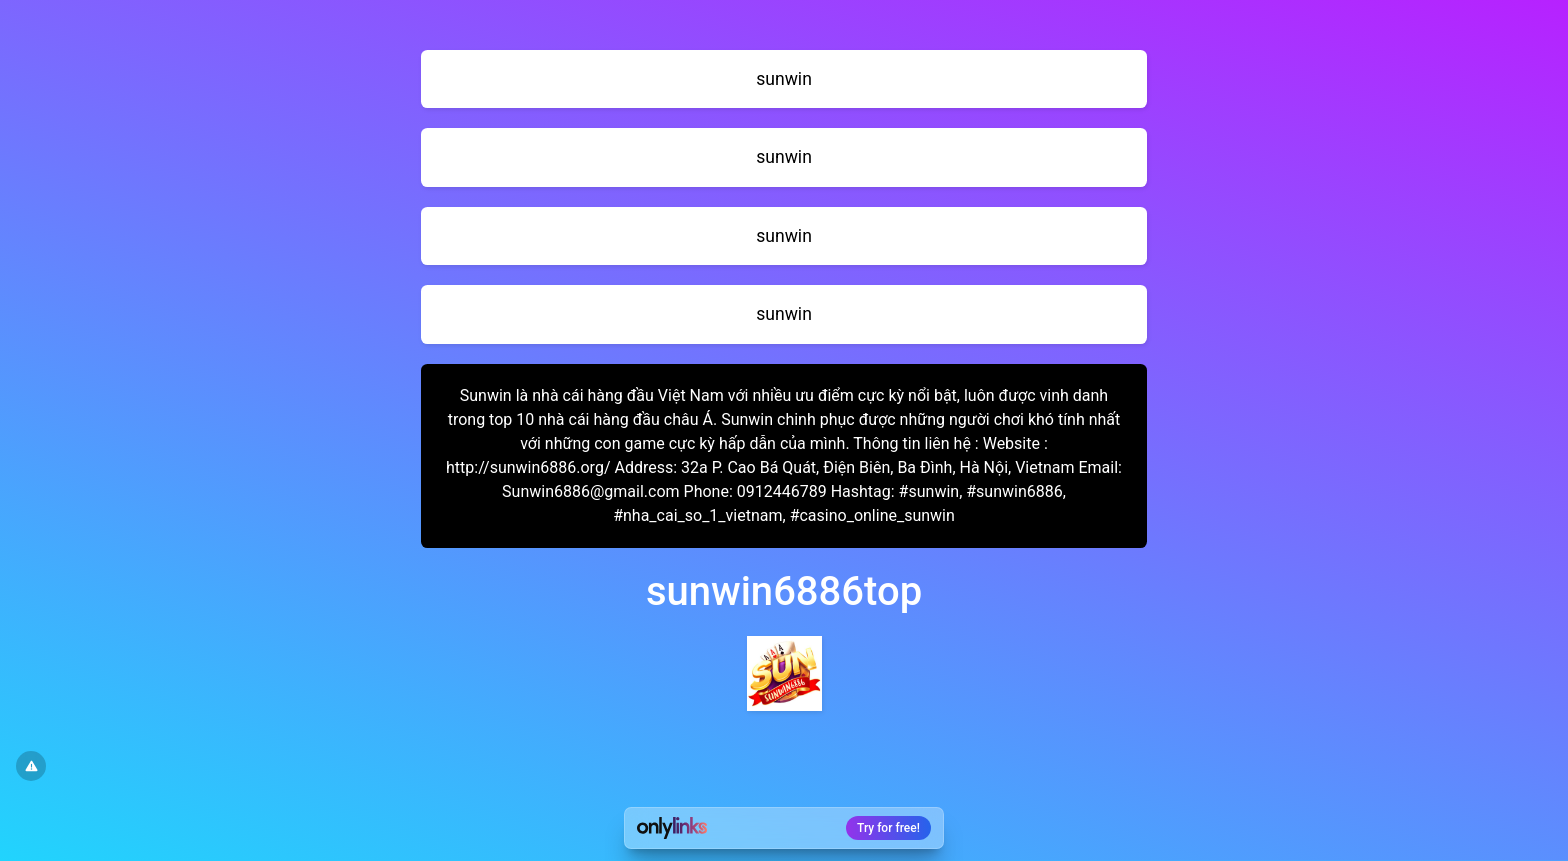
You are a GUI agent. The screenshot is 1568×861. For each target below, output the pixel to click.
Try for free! (888, 828)
